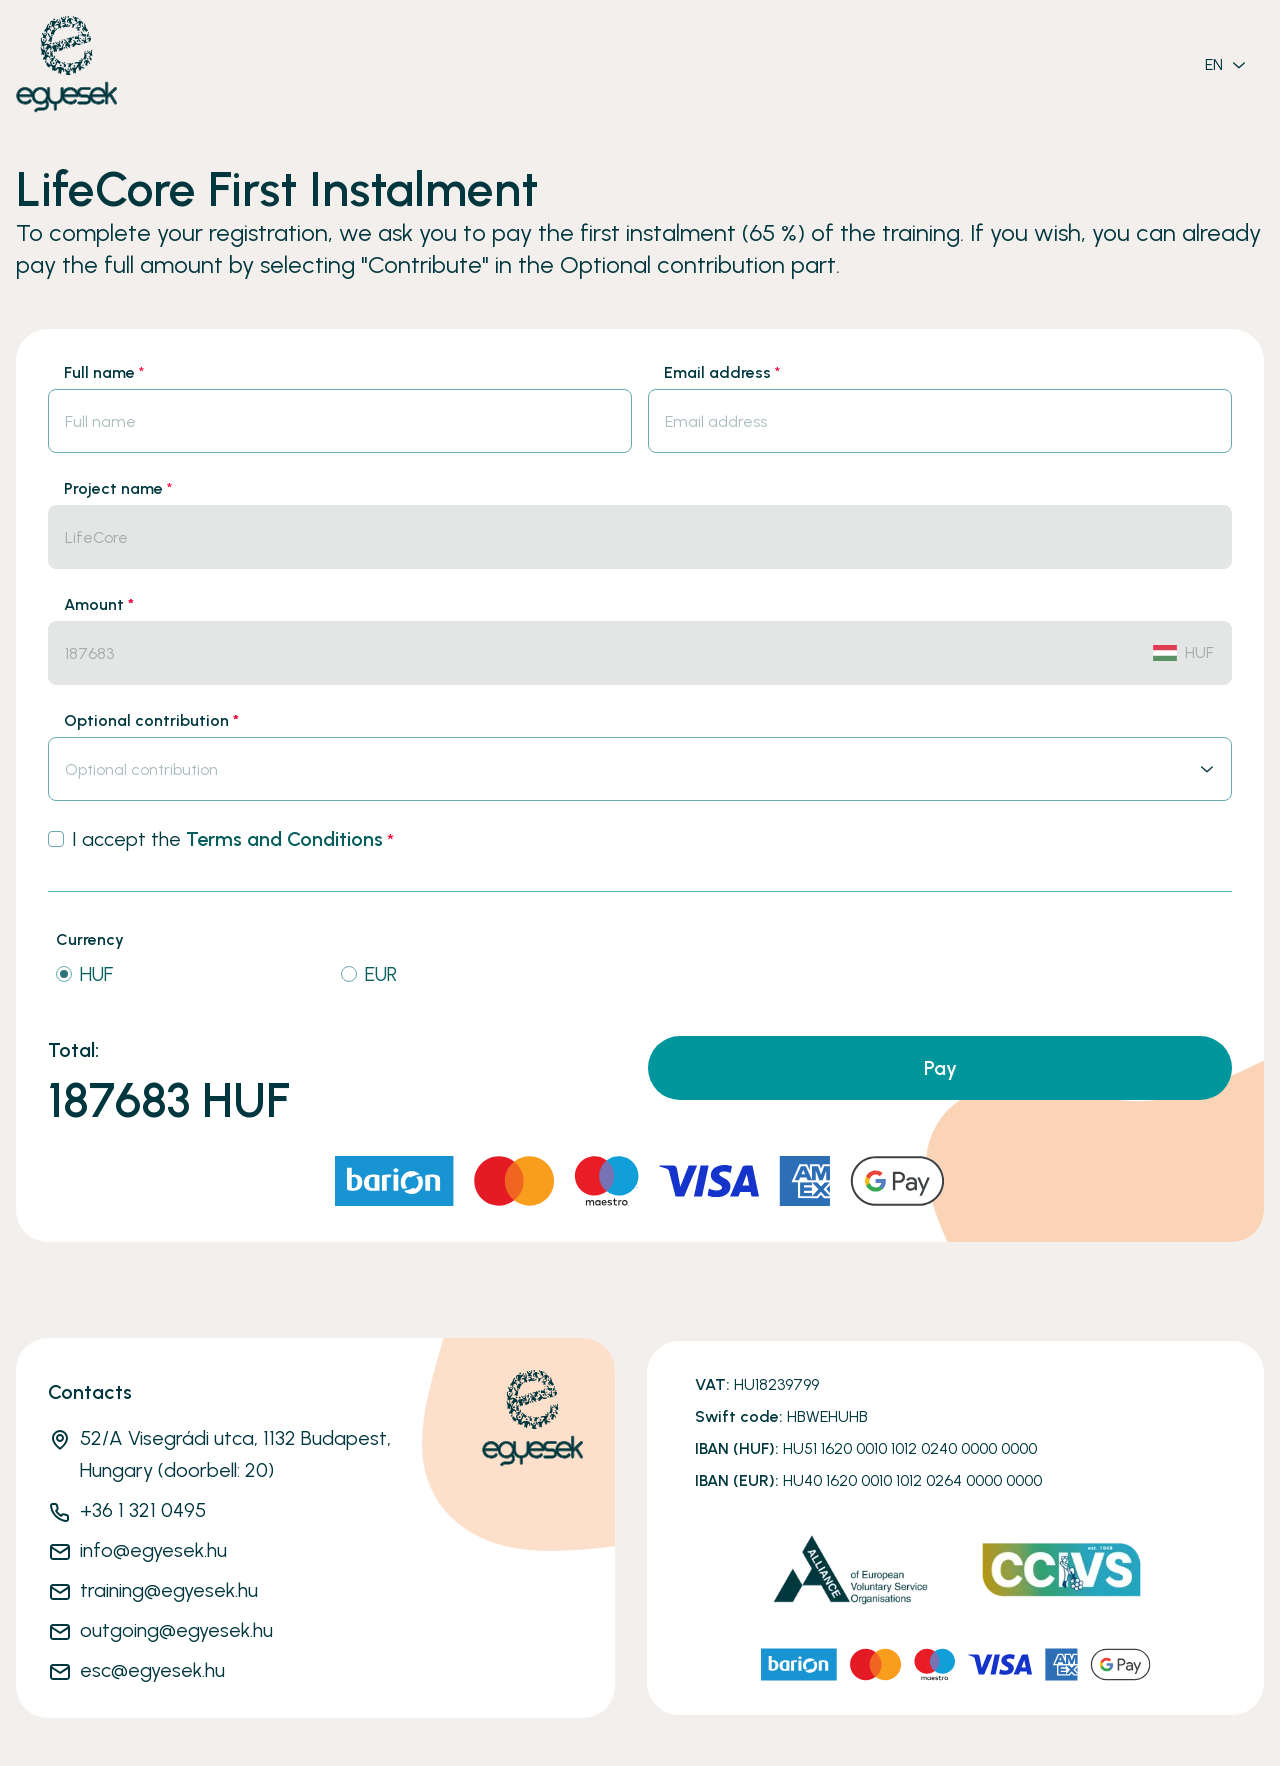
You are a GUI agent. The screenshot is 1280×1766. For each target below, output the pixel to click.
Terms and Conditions (284, 839)
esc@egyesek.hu (152, 1670)
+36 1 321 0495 (143, 1510)
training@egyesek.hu (169, 1590)
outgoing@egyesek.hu (176, 1630)
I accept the (233, 840)
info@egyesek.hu (153, 1550)
